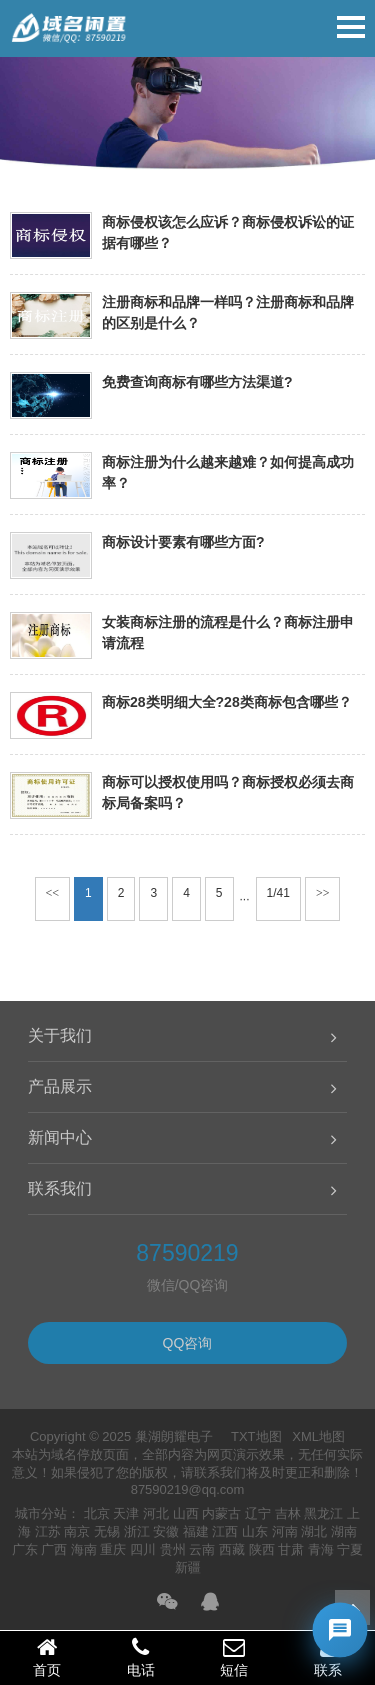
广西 (54, 1549)
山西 (186, 1513)
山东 (255, 1531)
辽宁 (258, 1513)
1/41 (278, 893)
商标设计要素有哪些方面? (183, 542)
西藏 (232, 1549)
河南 (285, 1531)
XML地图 (318, 1436)
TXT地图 (256, 1436)
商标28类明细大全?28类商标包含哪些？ (227, 702)
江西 (225, 1531)
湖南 (344, 1531)
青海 (321, 1549)
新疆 (188, 1567)
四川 (143, 1549)
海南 (84, 1549)
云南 (202, 1549)
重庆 (113, 1549)
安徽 (166, 1531)
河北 (156, 1513)
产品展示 (60, 1086)
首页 (47, 1657)
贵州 (173, 1549)
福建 (196, 1531)
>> (323, 893)
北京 (97, 1513)
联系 (328, 1657)
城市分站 (41, 1513)
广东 (25, 1549)
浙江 (137, 1531)
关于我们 (60, 1035)
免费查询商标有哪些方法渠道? (197, 382)
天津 (126, 1513)
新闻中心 (60, 1137)
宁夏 (350, 1549)
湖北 (314, 1531)
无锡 (107, 1531)
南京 (77, 1531)
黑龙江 (323, 1513)
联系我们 (60, 1188)
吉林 (288, 1513)
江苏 (48, 1531)
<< (53, 893)
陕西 (262, 1549)
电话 (141, 1657)
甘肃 (291, 1549)
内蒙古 (221, 1513)
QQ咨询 (188, 1343)
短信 (235, 1657)
